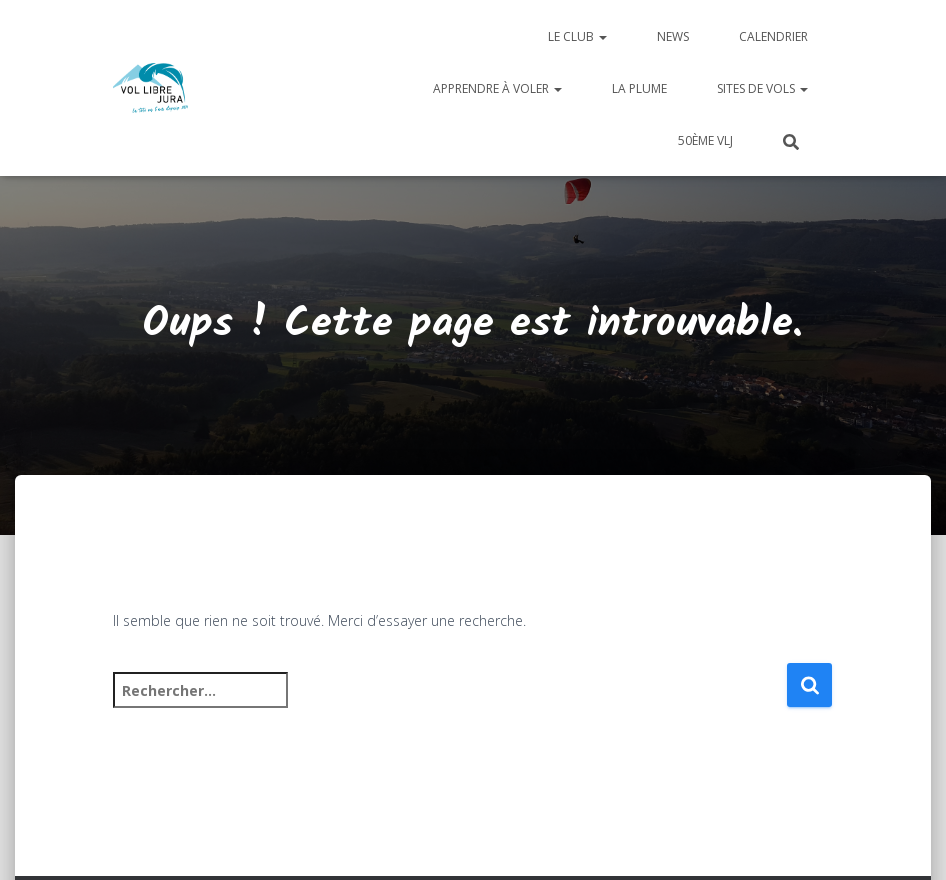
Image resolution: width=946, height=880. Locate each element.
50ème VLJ (705, 140)
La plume (639, 88)
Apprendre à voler (497, 88)
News (673, 36)
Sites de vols (762, 88)
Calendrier (773, 36)
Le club (577, 36)
